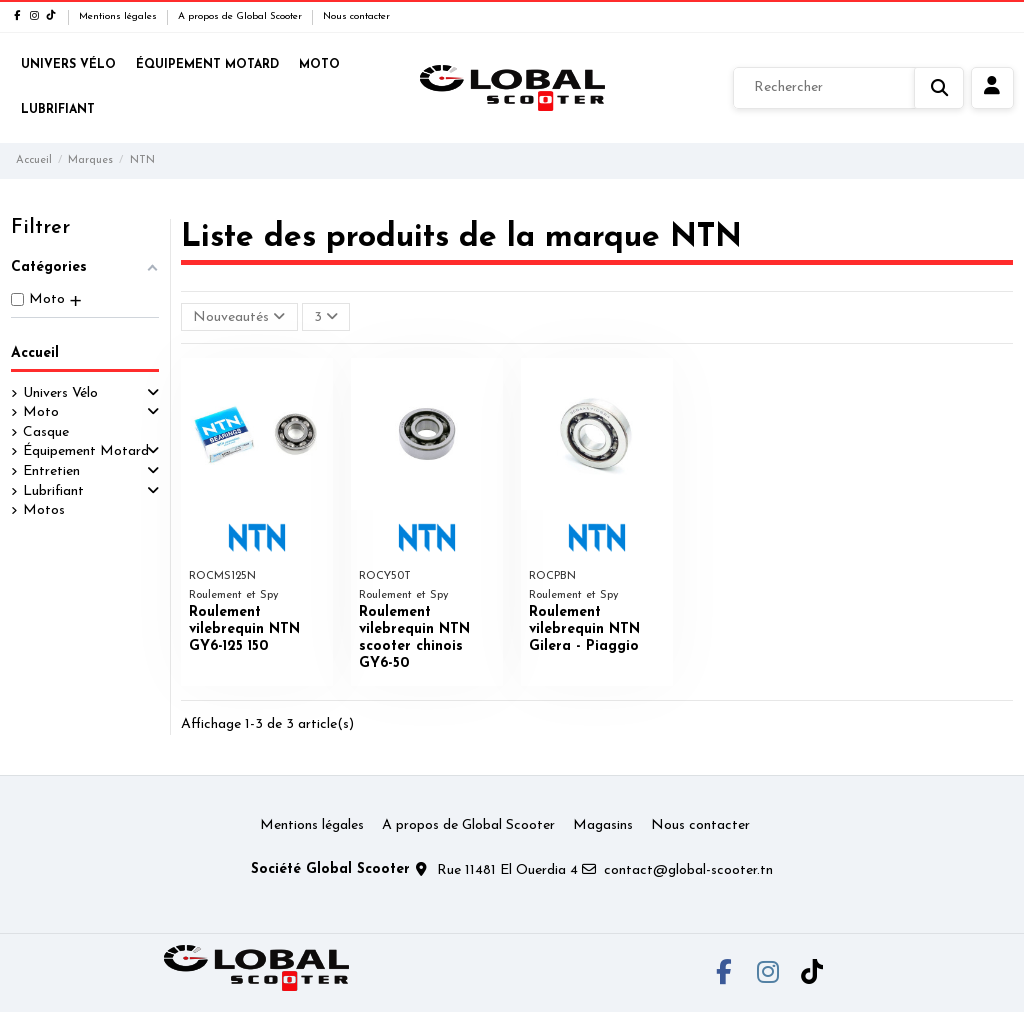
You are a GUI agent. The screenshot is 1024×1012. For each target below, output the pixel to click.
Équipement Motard (86, 451)
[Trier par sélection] (239, 317)
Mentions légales (119, 16)
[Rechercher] (848, 88)
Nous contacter (356, 16)
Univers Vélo (60, 393)
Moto (41, 412)
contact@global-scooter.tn (688, 870)
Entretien (51, 471)
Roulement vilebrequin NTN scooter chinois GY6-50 (414, 637)
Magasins (603, 825)
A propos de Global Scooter (241, 16)
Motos (44, 510)
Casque (46, 432)
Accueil (35, 353)
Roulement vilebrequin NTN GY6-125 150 (244, 629)
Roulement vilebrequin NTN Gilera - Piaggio (584, 629)
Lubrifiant (53, 491)
